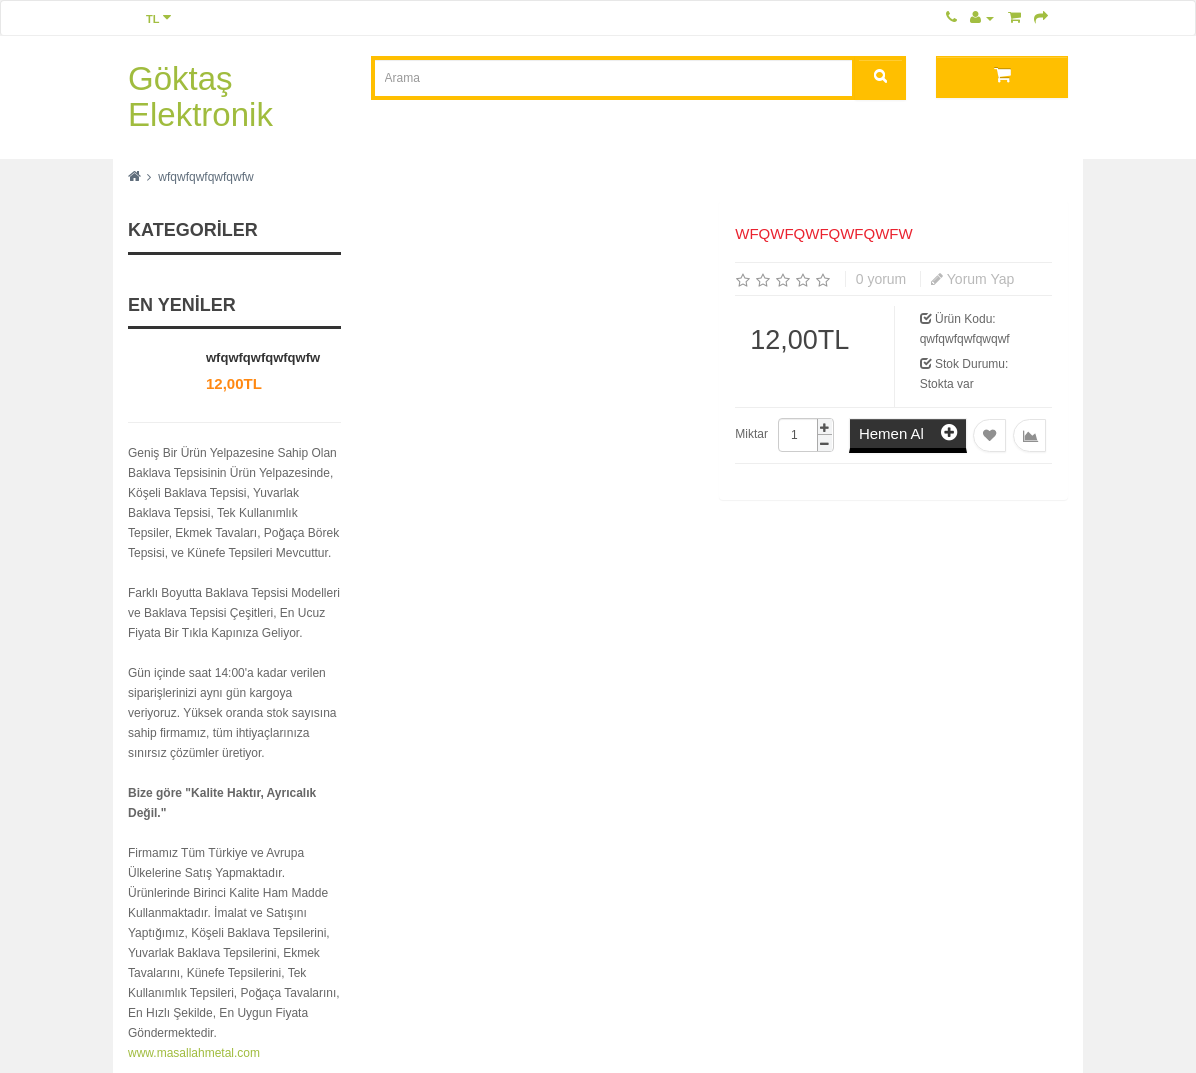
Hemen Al (908, 432)
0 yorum (881, 279)
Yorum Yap (972, 279)
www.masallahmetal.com (194, 1053)
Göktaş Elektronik (200, 96)
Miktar (751, 434)
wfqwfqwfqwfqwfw (205, 177)
